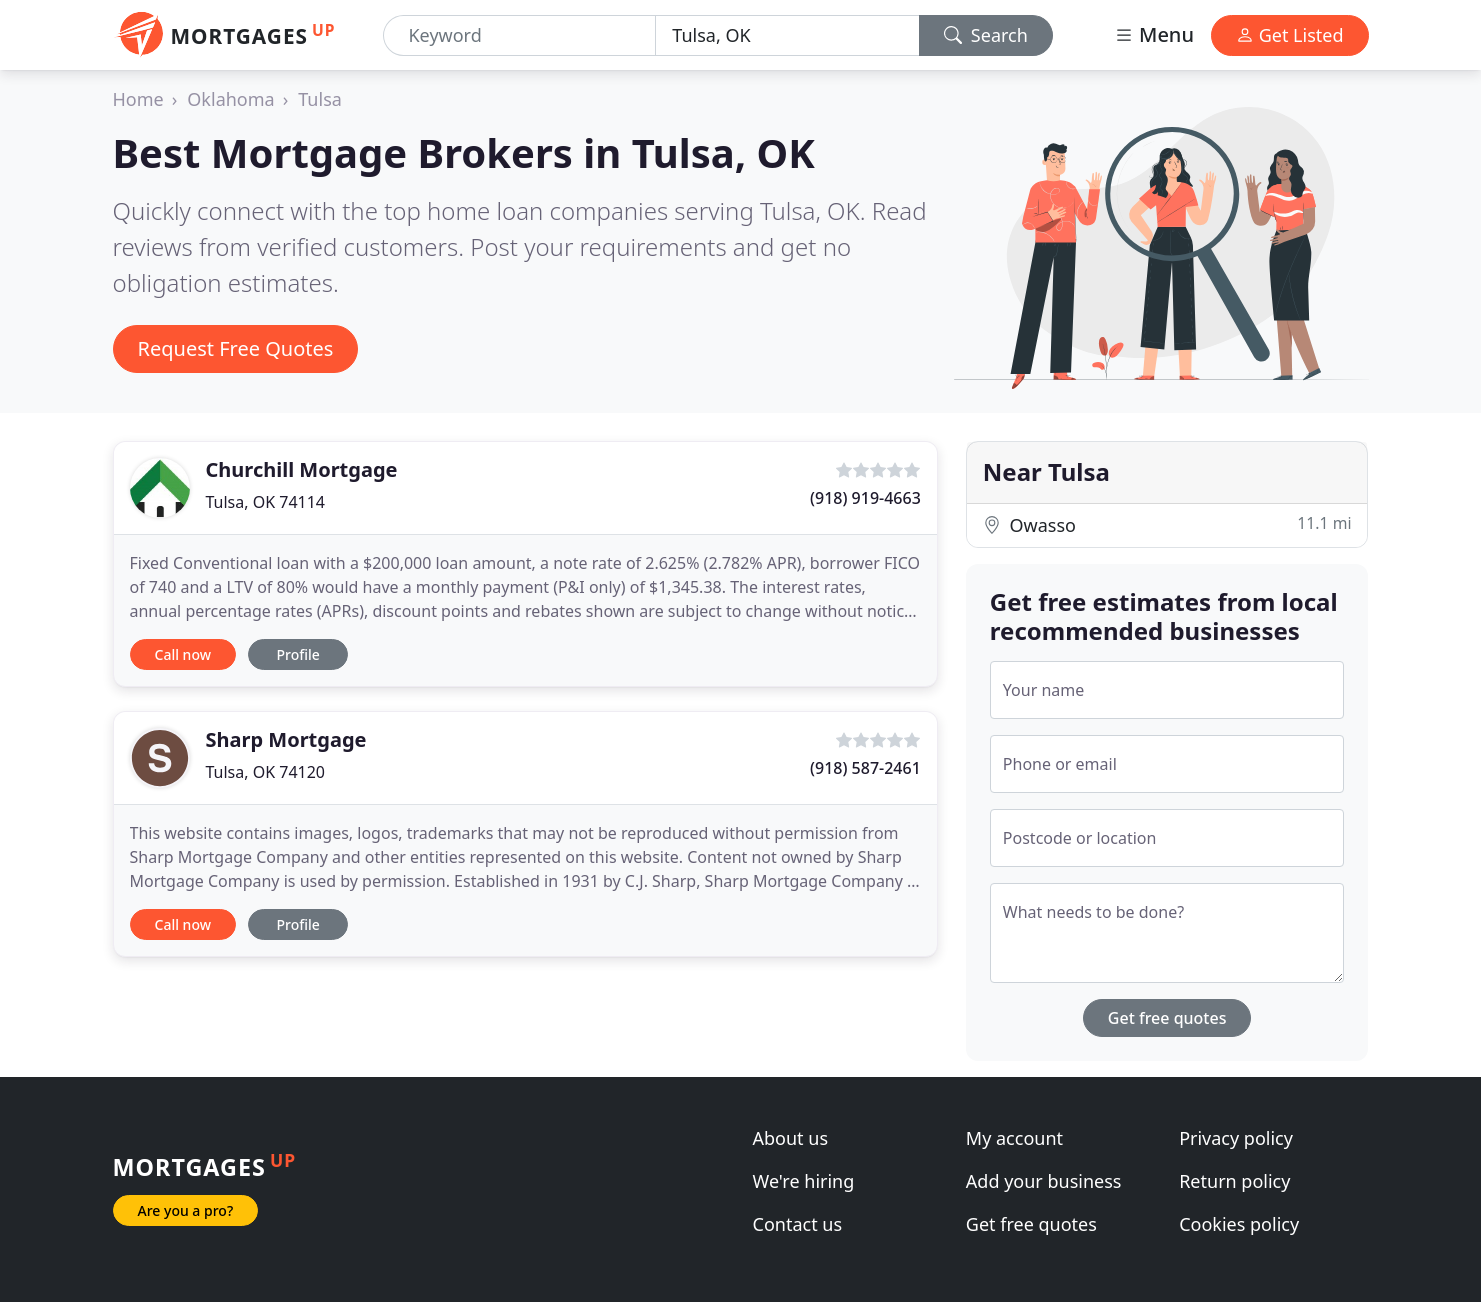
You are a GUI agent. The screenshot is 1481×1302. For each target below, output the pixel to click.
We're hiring (804, 1181)
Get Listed (1290, 35)
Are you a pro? (186, 1210)
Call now (183, 654)
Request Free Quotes (236, 348)
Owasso (1167, 524)
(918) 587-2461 (865, 768)
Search (986, 35)
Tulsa (320, 99)
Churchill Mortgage (302, 469)
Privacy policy (1236, 1138)
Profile (297, 654)
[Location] (787, 35)
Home (138, 99)
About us (791, 1138)
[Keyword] (519, 35)
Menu (1154, 34)
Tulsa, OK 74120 (266, 772)
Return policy (1234, 1181)
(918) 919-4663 (865, 498)
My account (1014, 1138)
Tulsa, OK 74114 (266, 502)
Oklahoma (230, 99)
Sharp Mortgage (286, 739)
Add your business (1044, 1181)
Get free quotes (1167, 1018)
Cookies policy (1239, 1224)
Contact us (798, 1224)
